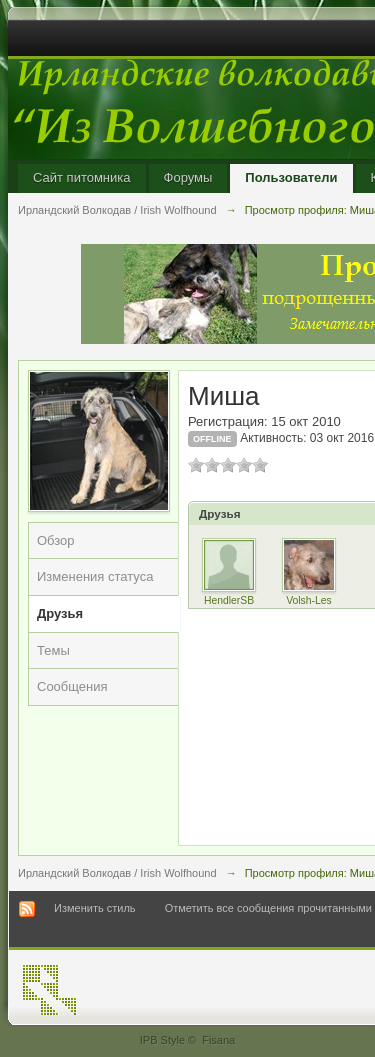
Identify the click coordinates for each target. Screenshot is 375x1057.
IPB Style (162, 1040)
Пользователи (291, 177)
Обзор (56, 540)
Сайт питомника (82, 177)
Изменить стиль (95, 908)
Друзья (60, 613)
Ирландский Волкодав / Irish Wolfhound (117, 873)
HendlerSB (229, 600)
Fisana (218, 1040)
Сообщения (72, 686)
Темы (53, 650)
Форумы (188, 177)
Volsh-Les (309, 600)
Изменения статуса (95, 576)
